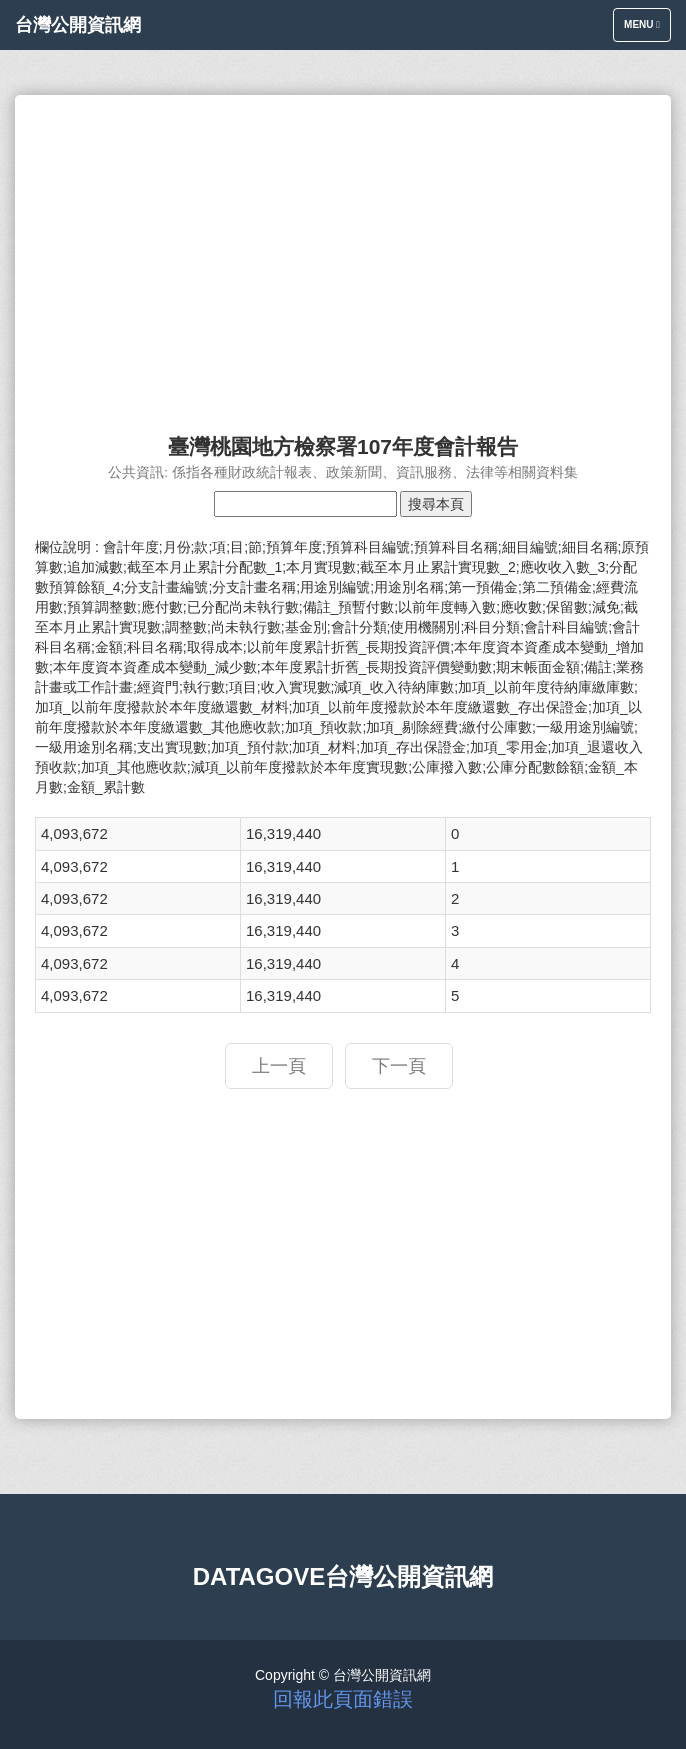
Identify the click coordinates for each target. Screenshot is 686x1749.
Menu (647, 29)
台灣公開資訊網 (78, 25)
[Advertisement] (343, 255)
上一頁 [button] (279, 1066)
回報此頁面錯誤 (343, 1699)
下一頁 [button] (399, 1066)
